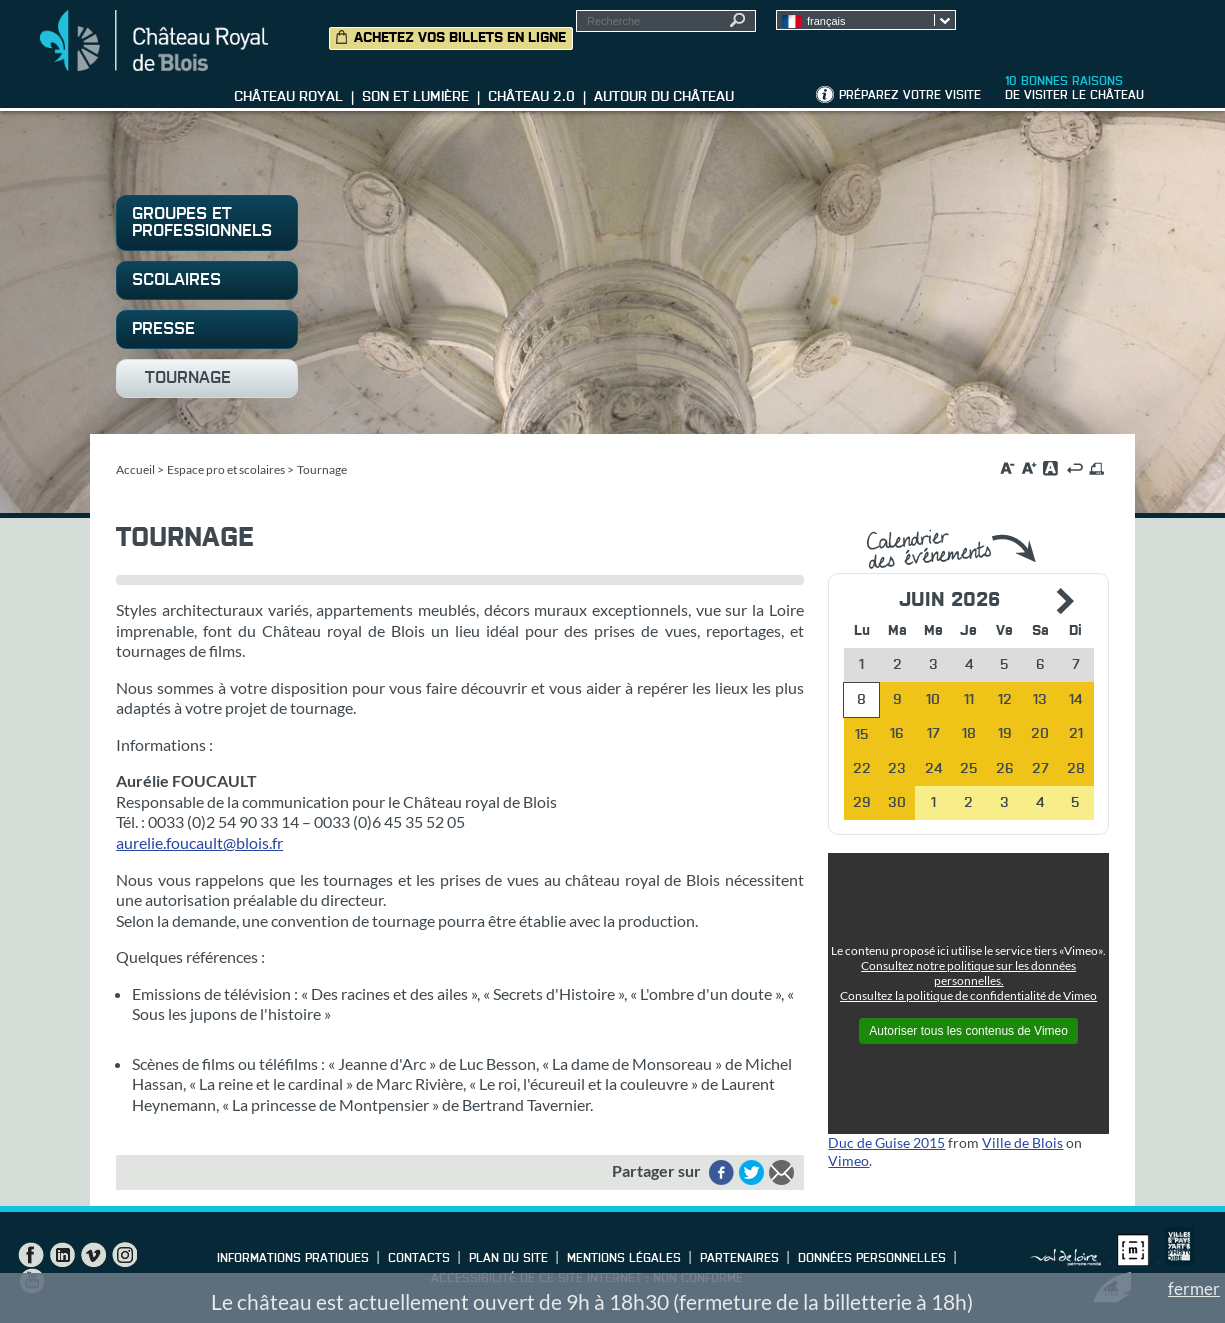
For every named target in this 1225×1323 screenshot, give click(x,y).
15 (862, 735)
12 (1005, 700)
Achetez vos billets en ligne (460, 38)
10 (933, 700)
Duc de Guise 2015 (886, 1142)
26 (1005, 769)
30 (897, 803)
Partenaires (739, 1259)
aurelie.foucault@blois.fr (199, 842)
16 (897, 734)
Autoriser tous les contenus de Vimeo (968, 1031)
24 (933, 769)
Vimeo (848, 1160)
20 (1040, 734)
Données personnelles (872, 1259)
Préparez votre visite (910, 96)
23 (897, 769)
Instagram (124, 1255)
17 (933, 734)
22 (862, 769)
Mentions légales (624, 1259)
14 (1075, 700)
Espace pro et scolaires (226, 469)
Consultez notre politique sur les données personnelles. (968, 973)
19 (1005, 734)
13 (1040, 700)
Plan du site (508, 1259)
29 (862, 803)
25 (969, 769)
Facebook (31, 1255)
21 (1076, 734)
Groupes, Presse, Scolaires (1098, 31)
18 (969, 734)
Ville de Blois (1022, 1142)
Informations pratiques (293, 1259)
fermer (1194, 1288)
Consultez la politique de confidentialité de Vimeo (968, 995)
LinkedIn (62, 1255)
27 (1040, 769)
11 (969, 700)
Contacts (419, 1259)
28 (1076, 769)
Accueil (135, 469)
